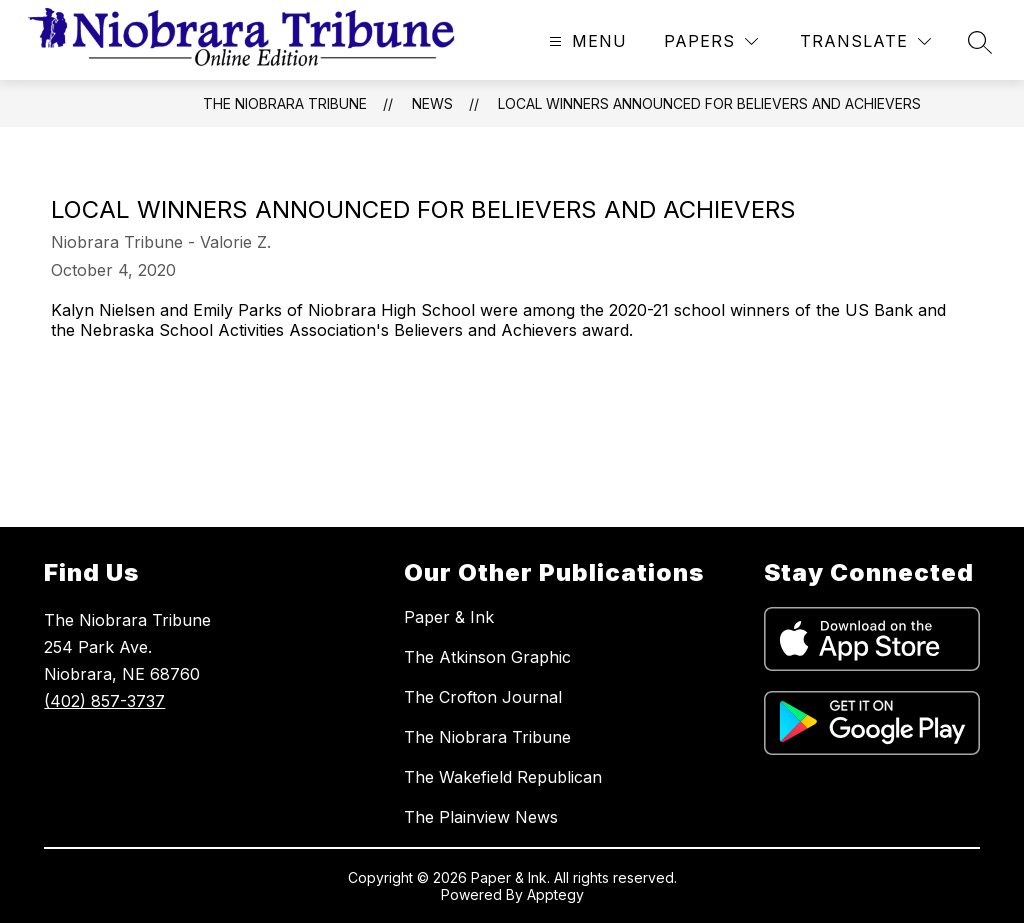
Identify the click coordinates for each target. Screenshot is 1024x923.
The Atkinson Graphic (487, 657)
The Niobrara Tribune (285, 103)
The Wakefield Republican (503, 777)
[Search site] (980, 42)
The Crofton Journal (483, 697)
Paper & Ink (449, 617)
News (432, 103)
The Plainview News (481, 817)
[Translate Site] (865, 41)
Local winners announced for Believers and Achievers (709, 103)
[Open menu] (585, 41)
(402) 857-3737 (104, 701)
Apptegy (555, 894)
